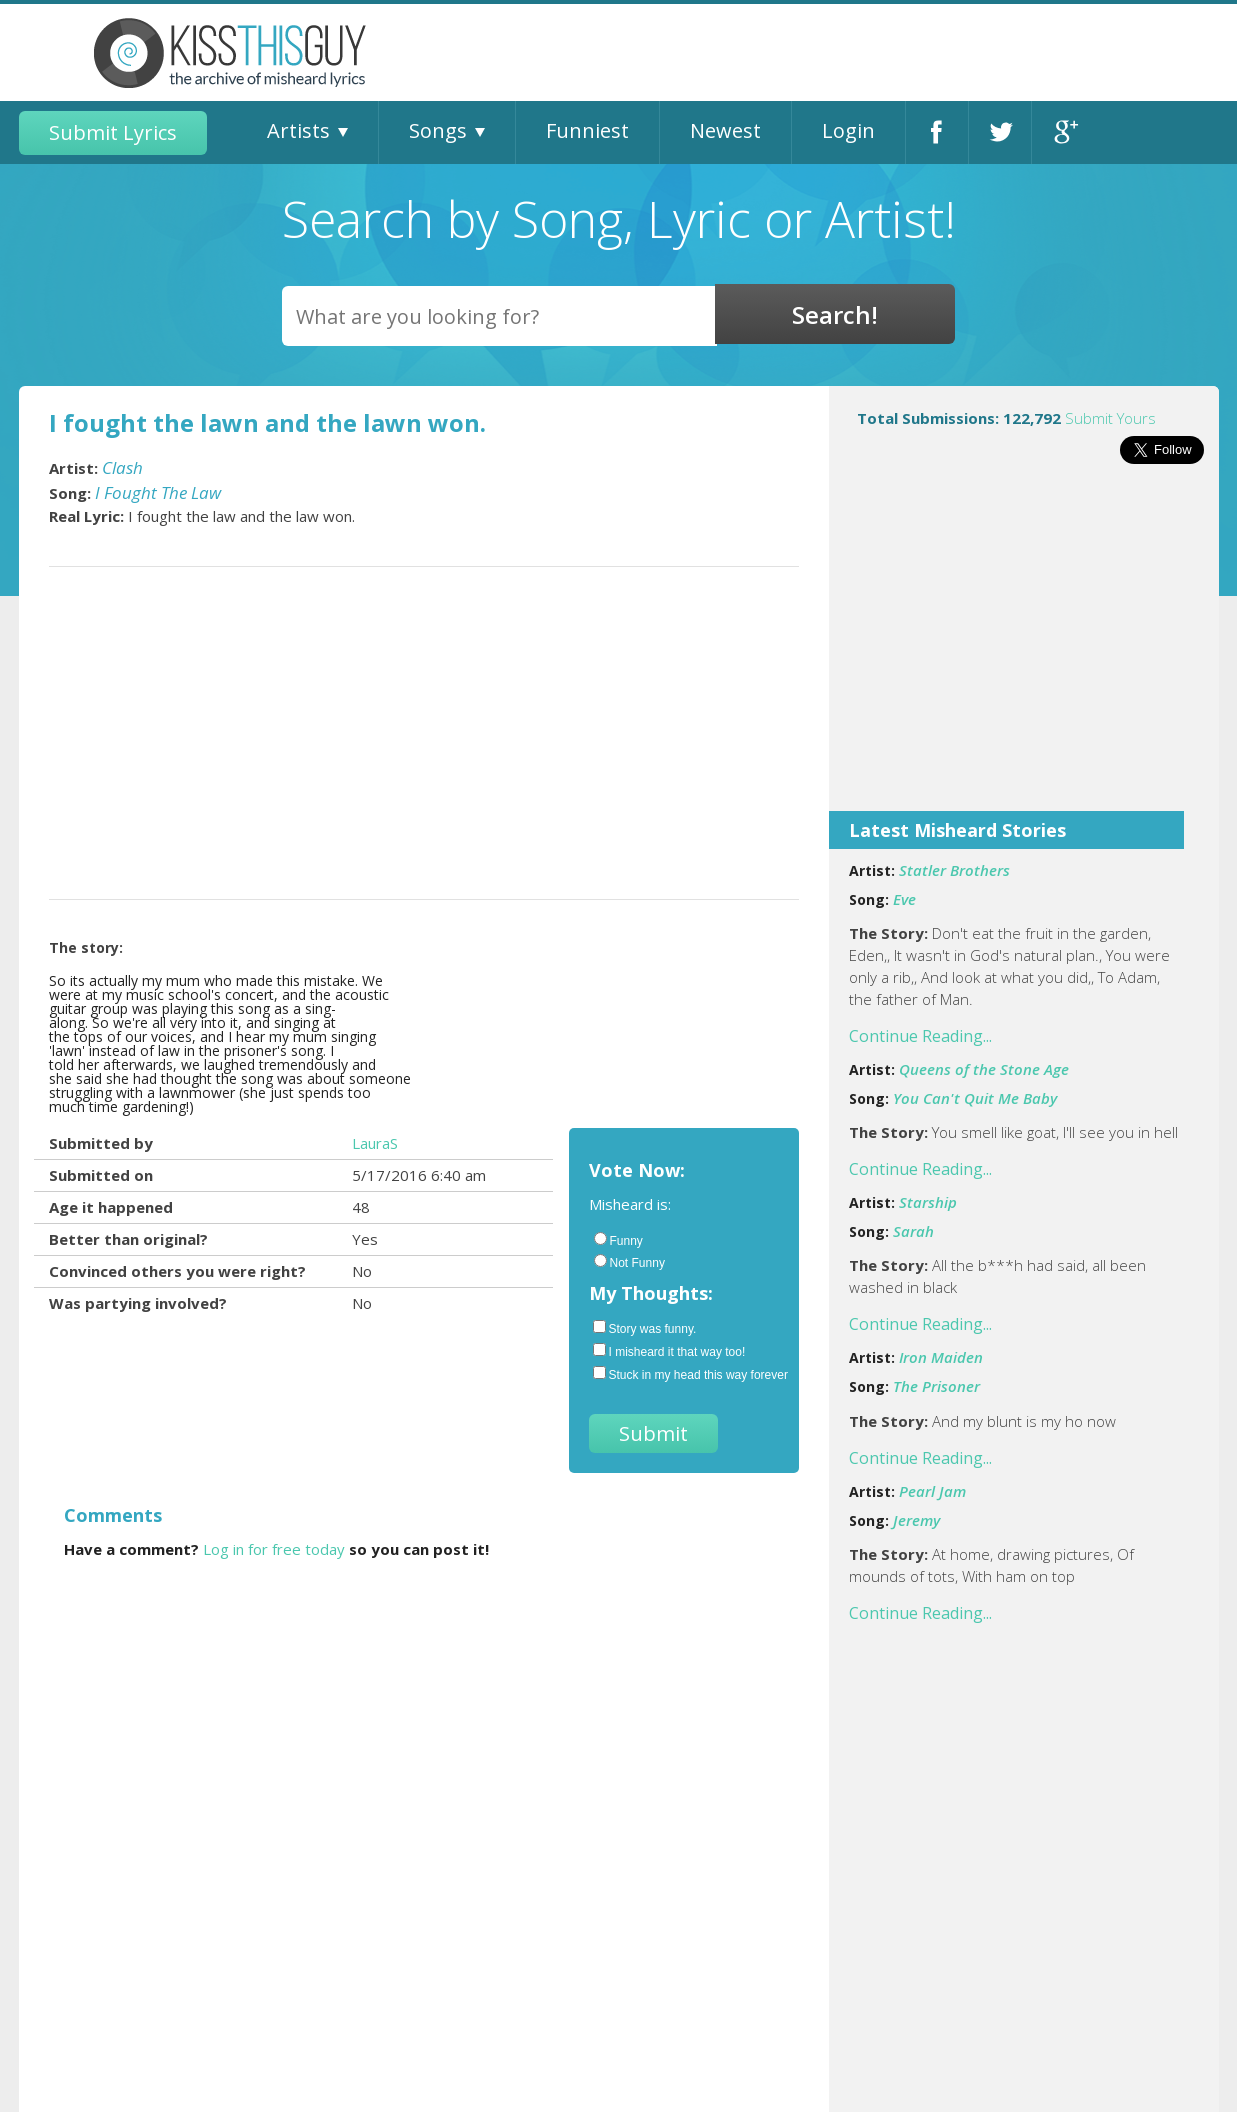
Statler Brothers (954, 870)
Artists (298, 130)
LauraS (375, 1143)
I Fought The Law (158, 492)
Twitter (1000, 132)
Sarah (913, 1231)
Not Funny (629, 1262)
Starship (928, 1202)
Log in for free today (274, 1549)
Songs (438, 130)
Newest (725, 130)
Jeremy (916, 1520)
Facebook (937, 132)
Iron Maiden (941, 1357)
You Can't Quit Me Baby (975, 1098)
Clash (122, 467)
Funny (618, 1240)
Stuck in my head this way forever (686, 1374)
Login (848, 130)
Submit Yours (1110, 418)
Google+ (1063, 132)
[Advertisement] (1024, 651)
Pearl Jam (932, 1491)
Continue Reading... (920, 1036)
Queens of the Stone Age (984, 1069)
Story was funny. (645, 1328)
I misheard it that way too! (669, 1351)
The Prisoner (936, 1386)
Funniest (587, 130)
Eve (904, 899)
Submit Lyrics (113, 132)
